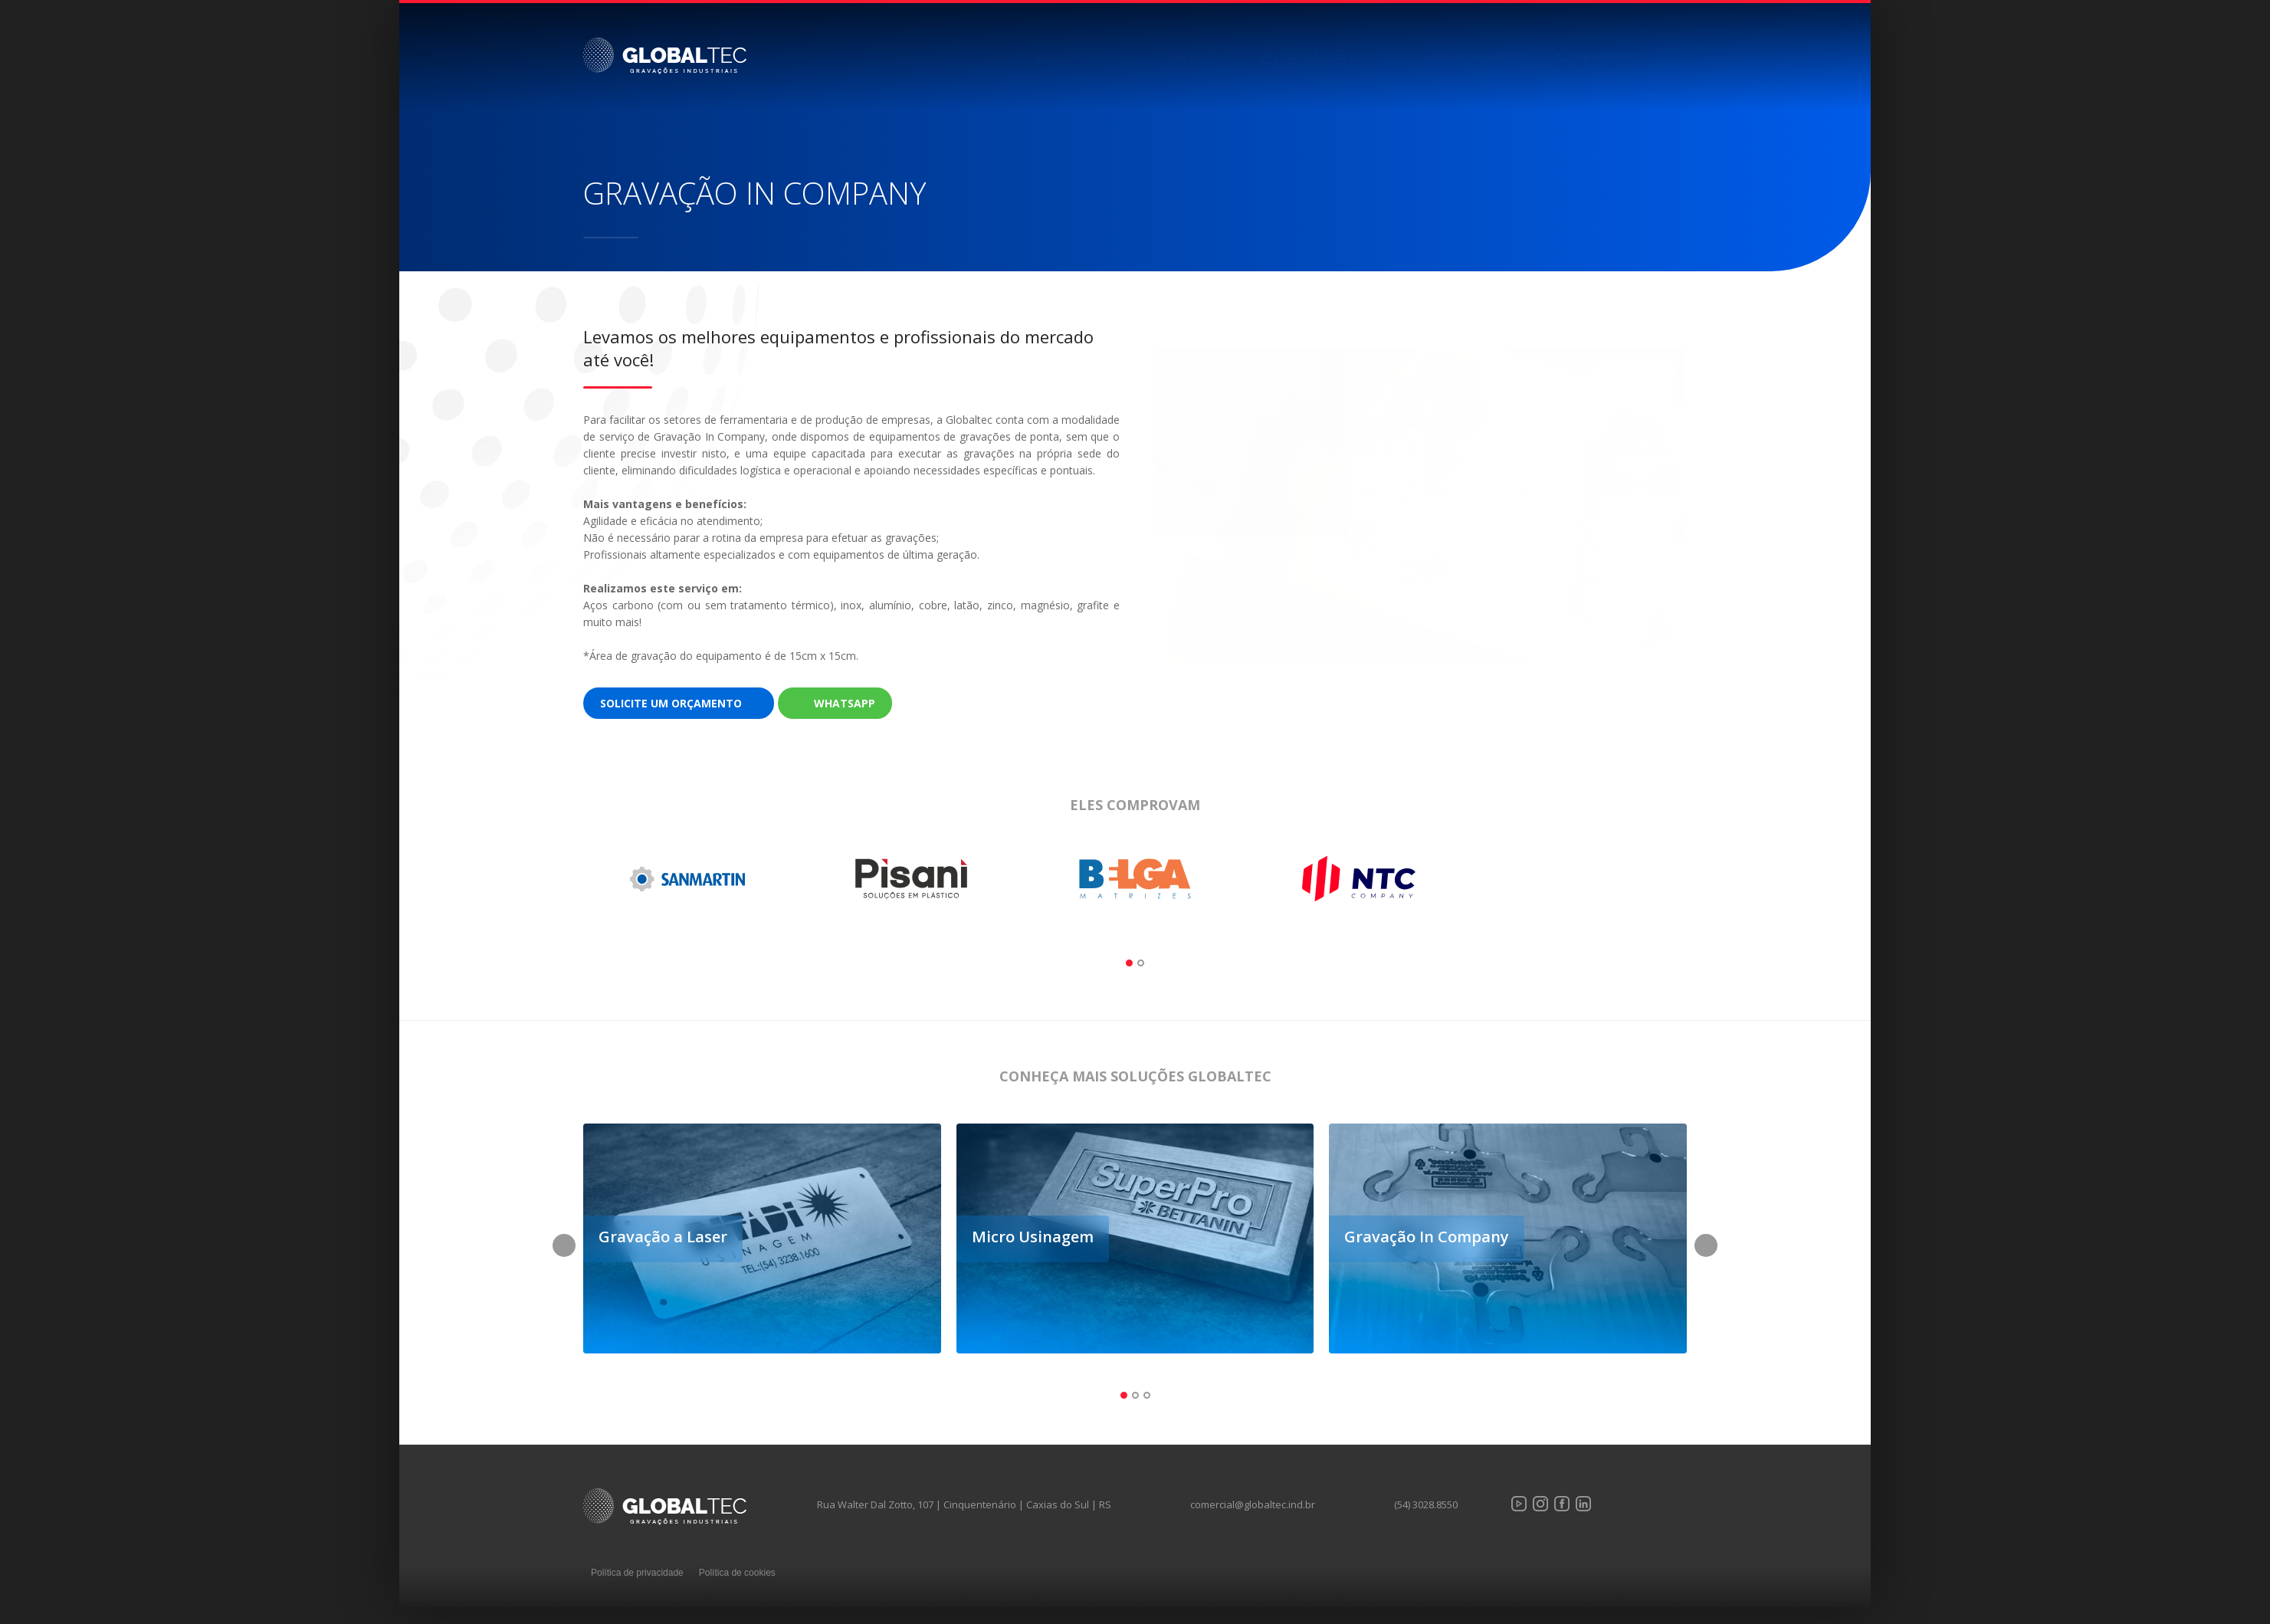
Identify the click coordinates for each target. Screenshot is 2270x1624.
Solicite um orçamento (671, 703)
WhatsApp (844, 703)
